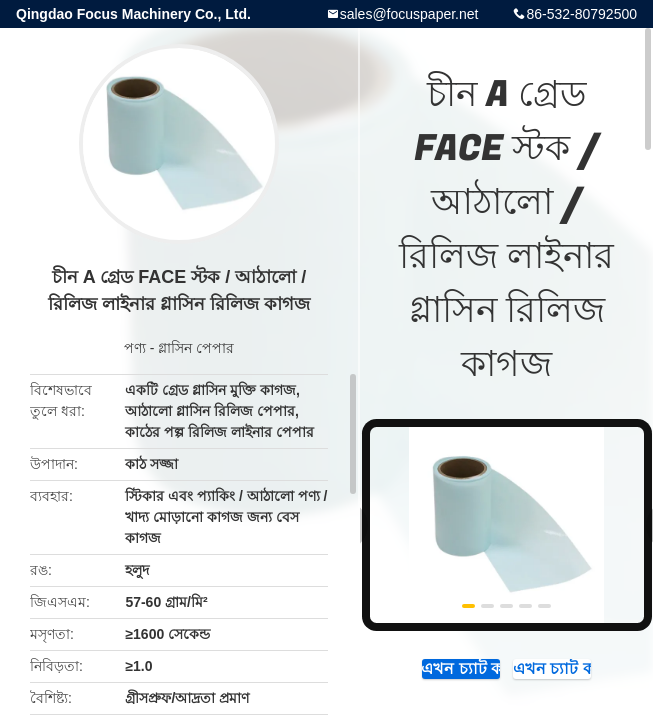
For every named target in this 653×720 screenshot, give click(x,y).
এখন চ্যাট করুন (461, 668)
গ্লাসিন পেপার (196, 348)
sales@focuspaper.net (409, 14)
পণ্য (135, 348)
